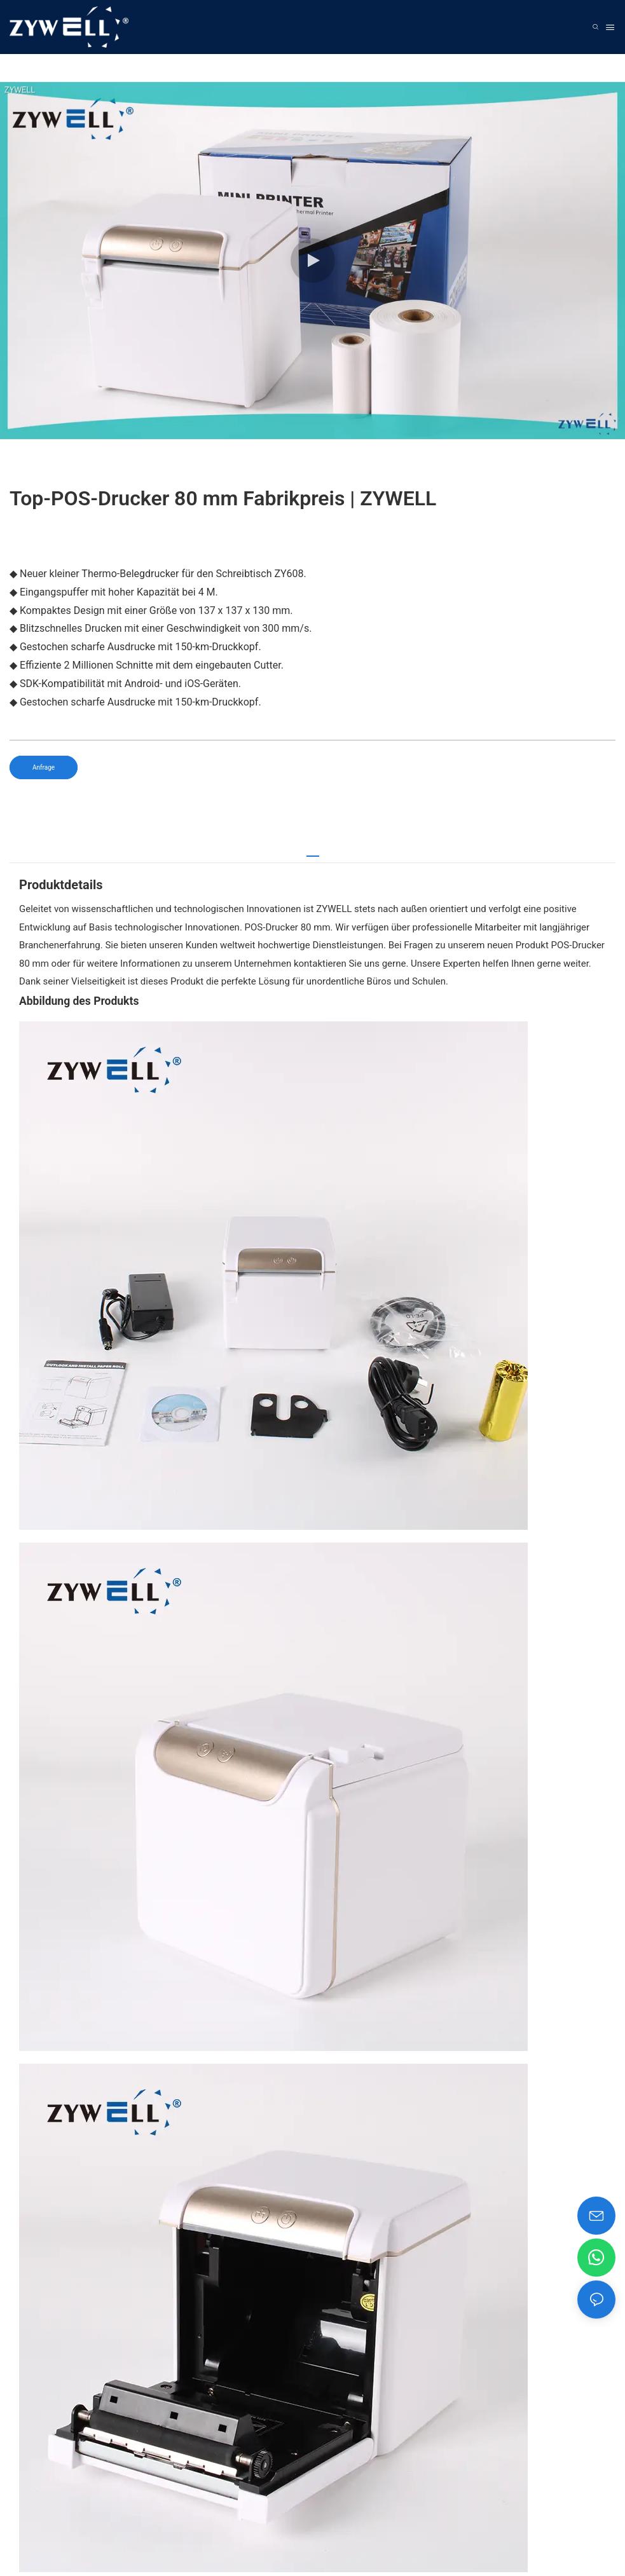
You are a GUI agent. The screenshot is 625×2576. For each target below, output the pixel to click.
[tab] (312, 851)
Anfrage (43, 767)
